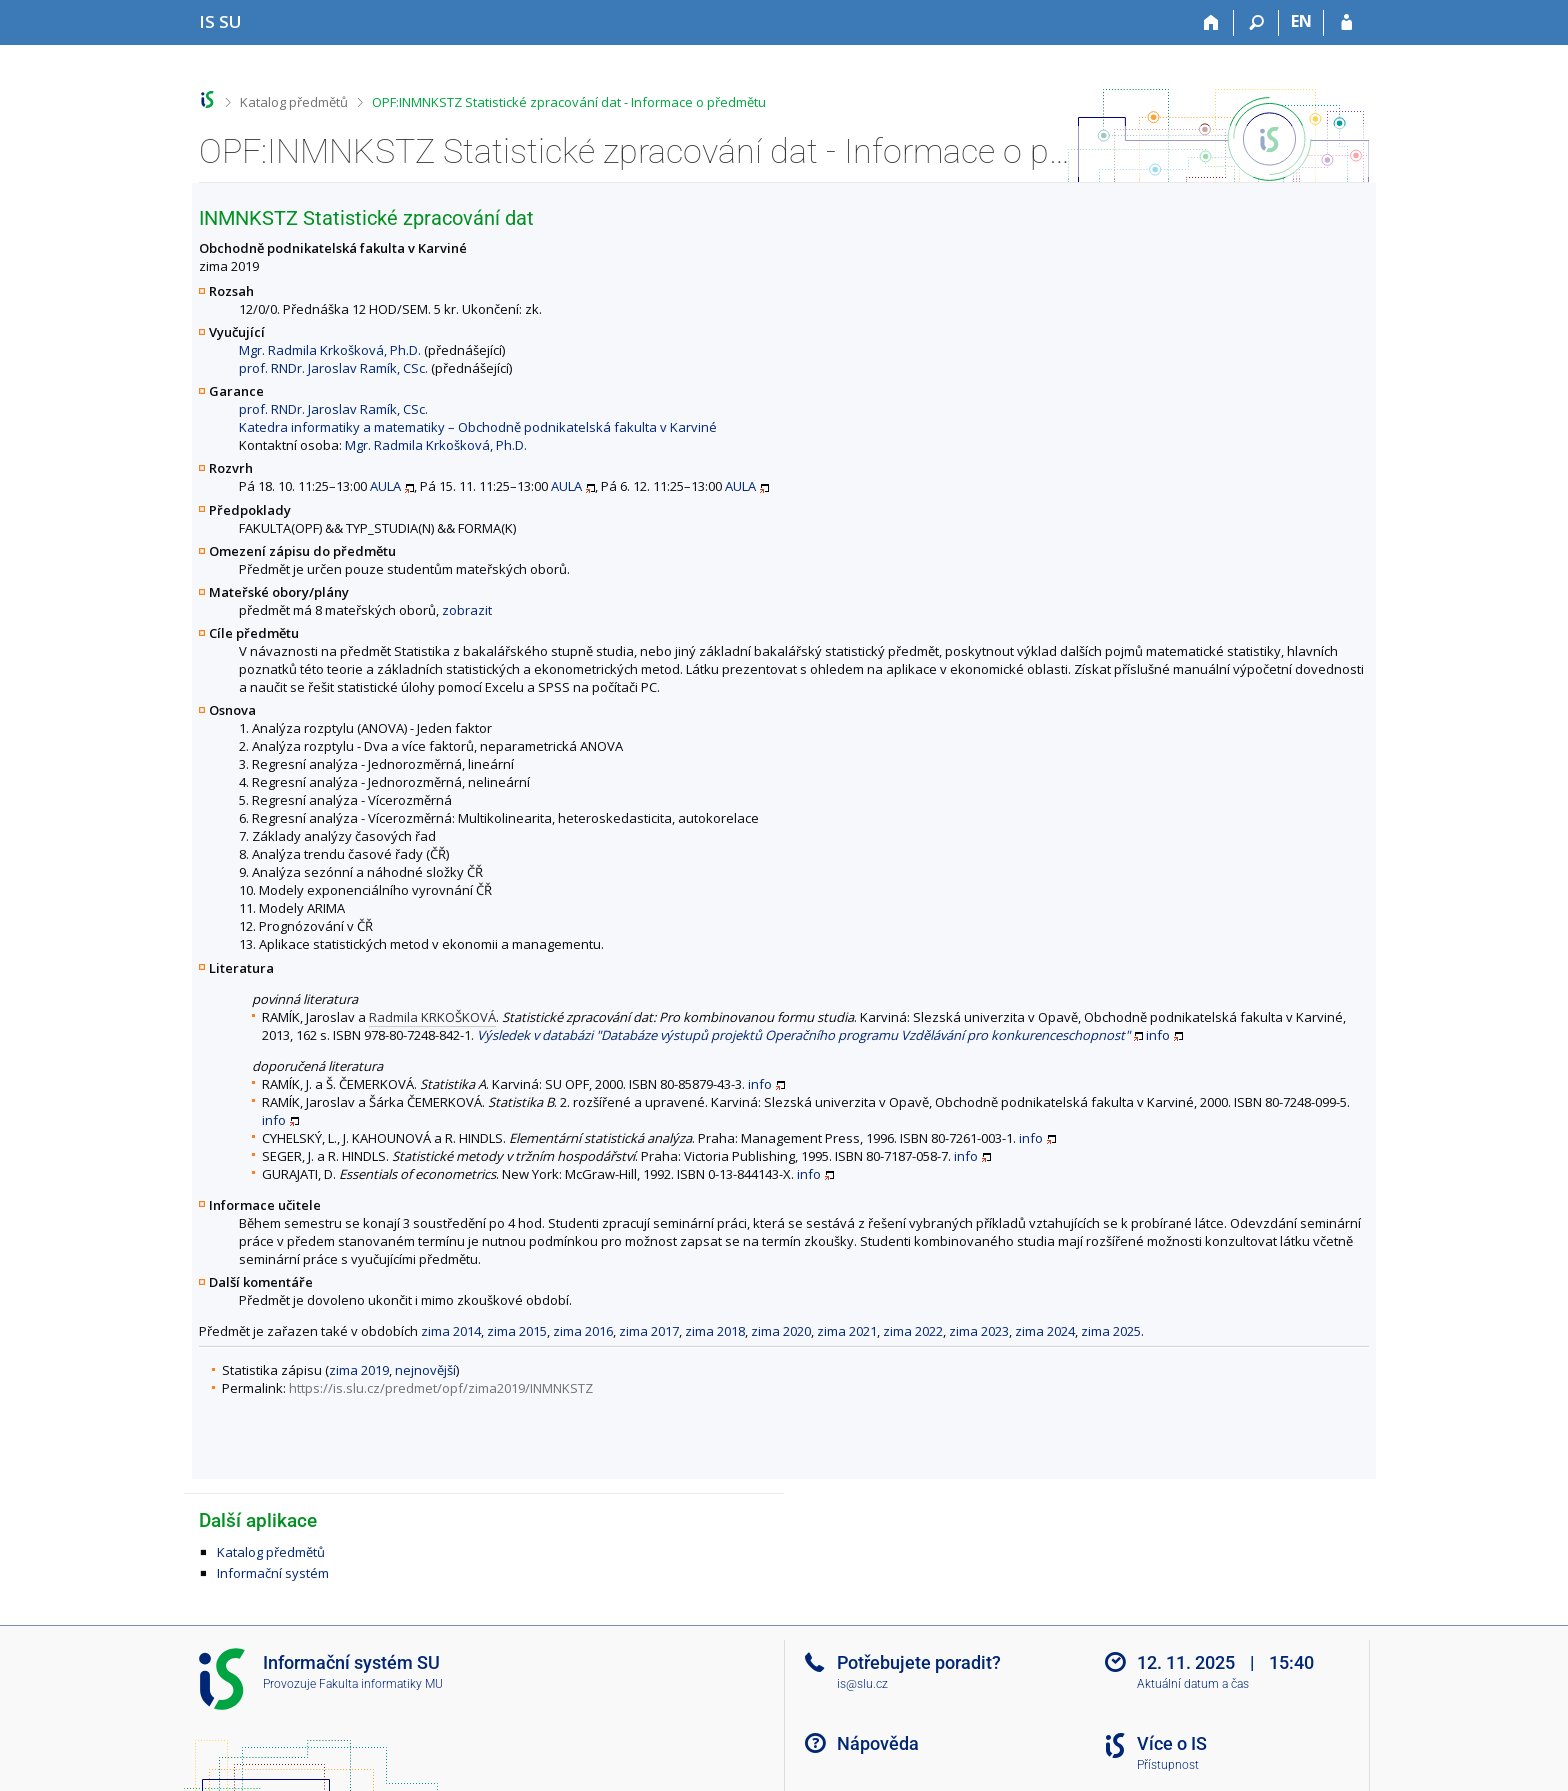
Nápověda (878, 1743)
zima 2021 (847, 1331)
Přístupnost (1168, 1765)
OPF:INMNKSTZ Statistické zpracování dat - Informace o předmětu (569, 102)
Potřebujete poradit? (919, 1662)
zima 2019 (359, 1370)
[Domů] (1211, 23)
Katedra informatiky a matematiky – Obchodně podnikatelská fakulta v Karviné (478, 427)
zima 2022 (913, 1331)
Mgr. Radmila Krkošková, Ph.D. (330, 350)
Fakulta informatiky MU (381, 1684)
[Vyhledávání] (1256, 23)
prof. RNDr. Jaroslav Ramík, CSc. (333, 368)
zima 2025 (1111, 1331)
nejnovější (425, 1370)
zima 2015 (517, 1331)
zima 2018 (715, 1331)
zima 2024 (1045, 1331)
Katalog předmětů (294, 102)
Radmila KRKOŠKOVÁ (432, 1017)
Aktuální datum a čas (1193, 1684)
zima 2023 (979, 1331)
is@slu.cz (862, 1684)
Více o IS (1172, 1743)
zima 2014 (451, 1331)
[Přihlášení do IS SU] (1346, 23)
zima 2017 (649, 1331)
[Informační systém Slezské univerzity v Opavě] (220, 21)
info (1158, 1035)
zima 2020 (781, 1331)
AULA (385, 486)
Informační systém (273, 1573)
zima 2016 (583, 1331)
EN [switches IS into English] (1301, 21)
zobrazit (467, 610)
